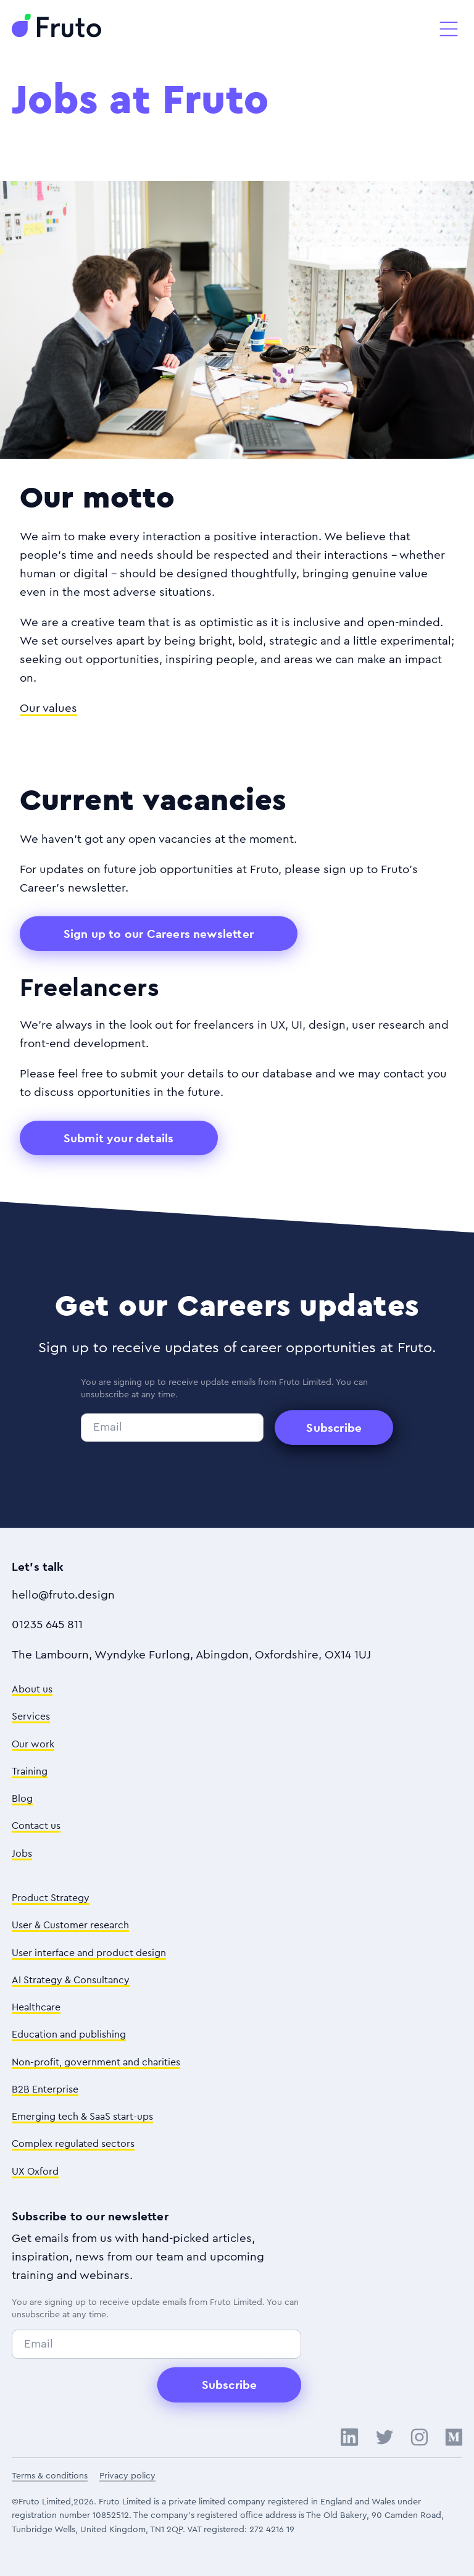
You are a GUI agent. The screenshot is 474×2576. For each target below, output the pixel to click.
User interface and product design (89, 1953)
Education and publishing (69, 2034)
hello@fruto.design (63, 1595)
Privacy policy (127, 2476)
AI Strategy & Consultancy (71, 1980)
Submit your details (119, 1138)
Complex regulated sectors (73, 2144)
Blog (22, 1799)
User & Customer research (70, 1925)
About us (32, 1689)
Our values (48, 708)
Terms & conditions (50, 2476)
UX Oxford (35, 2172)
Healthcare (36, 2007)
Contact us (36, 1826)
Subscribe (334, 1427)
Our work (33, 1744)
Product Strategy (50, 1898)
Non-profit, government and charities (96, 2062)
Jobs (22, 1854)
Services (31, 1716)
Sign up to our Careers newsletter (159, 933)
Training (30, 1771)
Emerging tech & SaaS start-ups (82, 2117)
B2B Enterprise (45, 2089)
